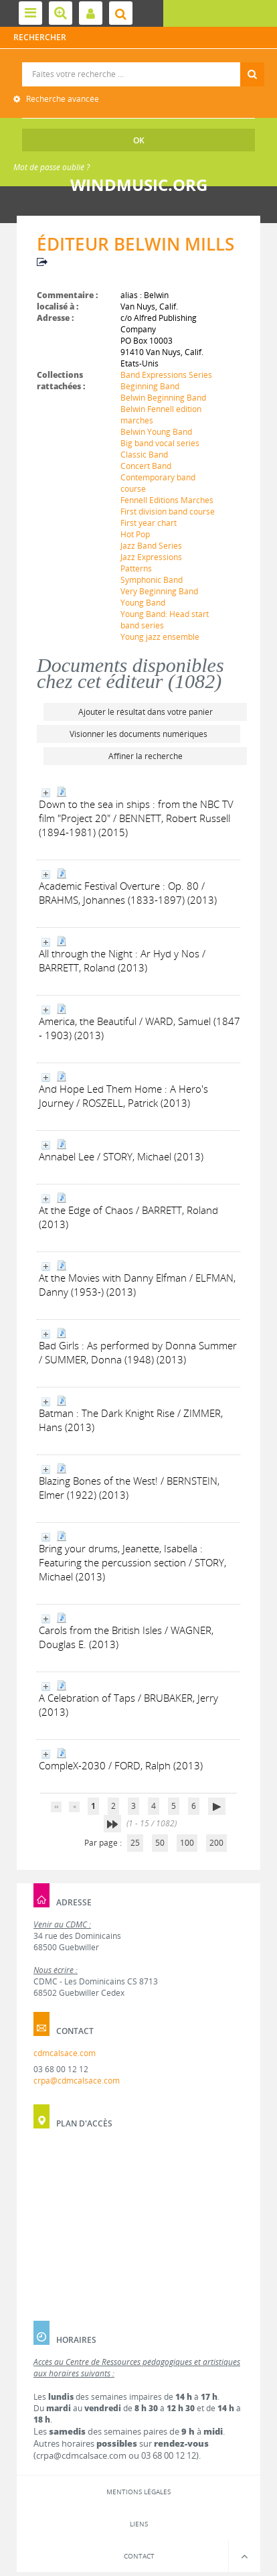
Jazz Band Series (151, 545)
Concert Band (145, 466)
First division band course (167, 511)
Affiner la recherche (145, 756)
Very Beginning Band (159, 591)
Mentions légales (138, 2491)
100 (187, 1842)
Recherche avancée (61, 99)
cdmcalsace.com (64, 2053)
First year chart (148, 523)
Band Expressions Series (166, 375)
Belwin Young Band (156, 431)
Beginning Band (149, 386)
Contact (139, 2556)
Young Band (142, 602)
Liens (139, 2523)
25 (135, 1842)
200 (216, 1842)
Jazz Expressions (151, 557)
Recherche (138, 62)
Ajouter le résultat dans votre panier (145, 712)
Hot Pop (135, 534)
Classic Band (144, 454)
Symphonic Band (151, 580)
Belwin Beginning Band (163, 397)
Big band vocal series (159, 443)
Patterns (136, 568)
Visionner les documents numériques (138, 734)
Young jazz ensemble (159, 636)
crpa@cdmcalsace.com (76, 2080)
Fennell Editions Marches (166, 500)
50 (160, 1842)
